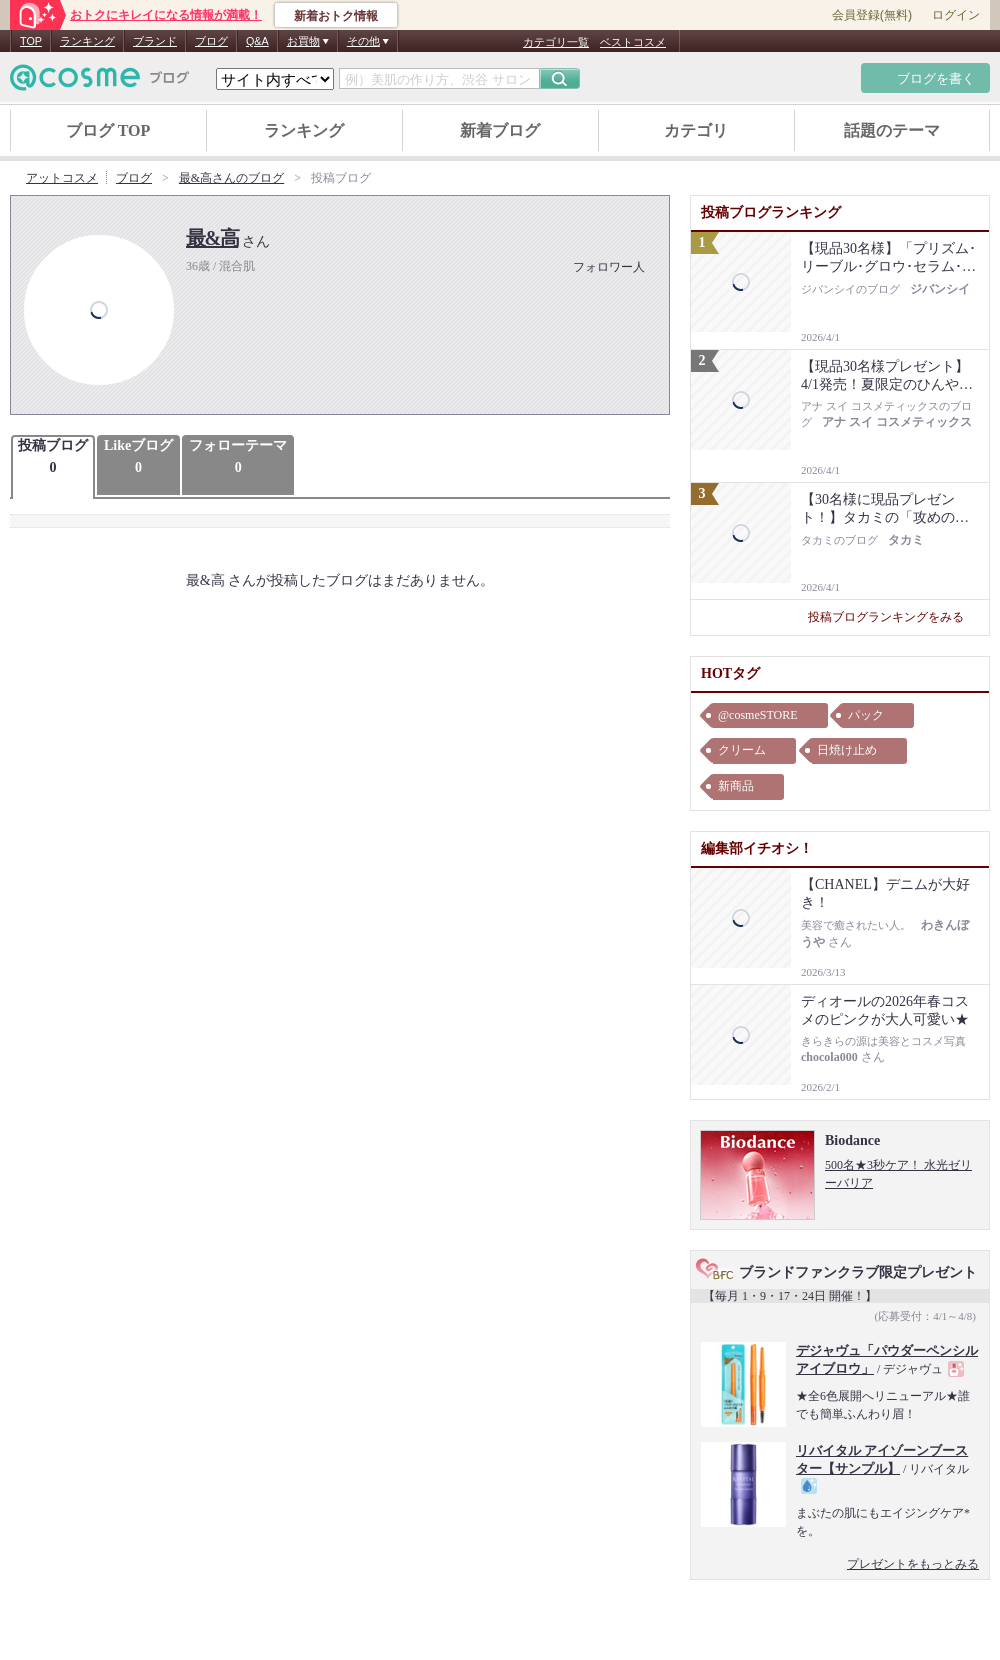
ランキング (87, 41)
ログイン (956, 15)
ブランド (155, 41)
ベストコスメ (633, 42)
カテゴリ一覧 (556, 42)
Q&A (257, 41)
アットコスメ (62, 178)
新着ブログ (500, 130)
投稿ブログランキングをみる (893, 617)
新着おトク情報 (336, 16)
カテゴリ (696, 130)
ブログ (211, 41)
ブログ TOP (108, 130)
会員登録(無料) (872, 15)
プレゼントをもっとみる (913, 1564)
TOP (31, 41)
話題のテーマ (892, 130)
